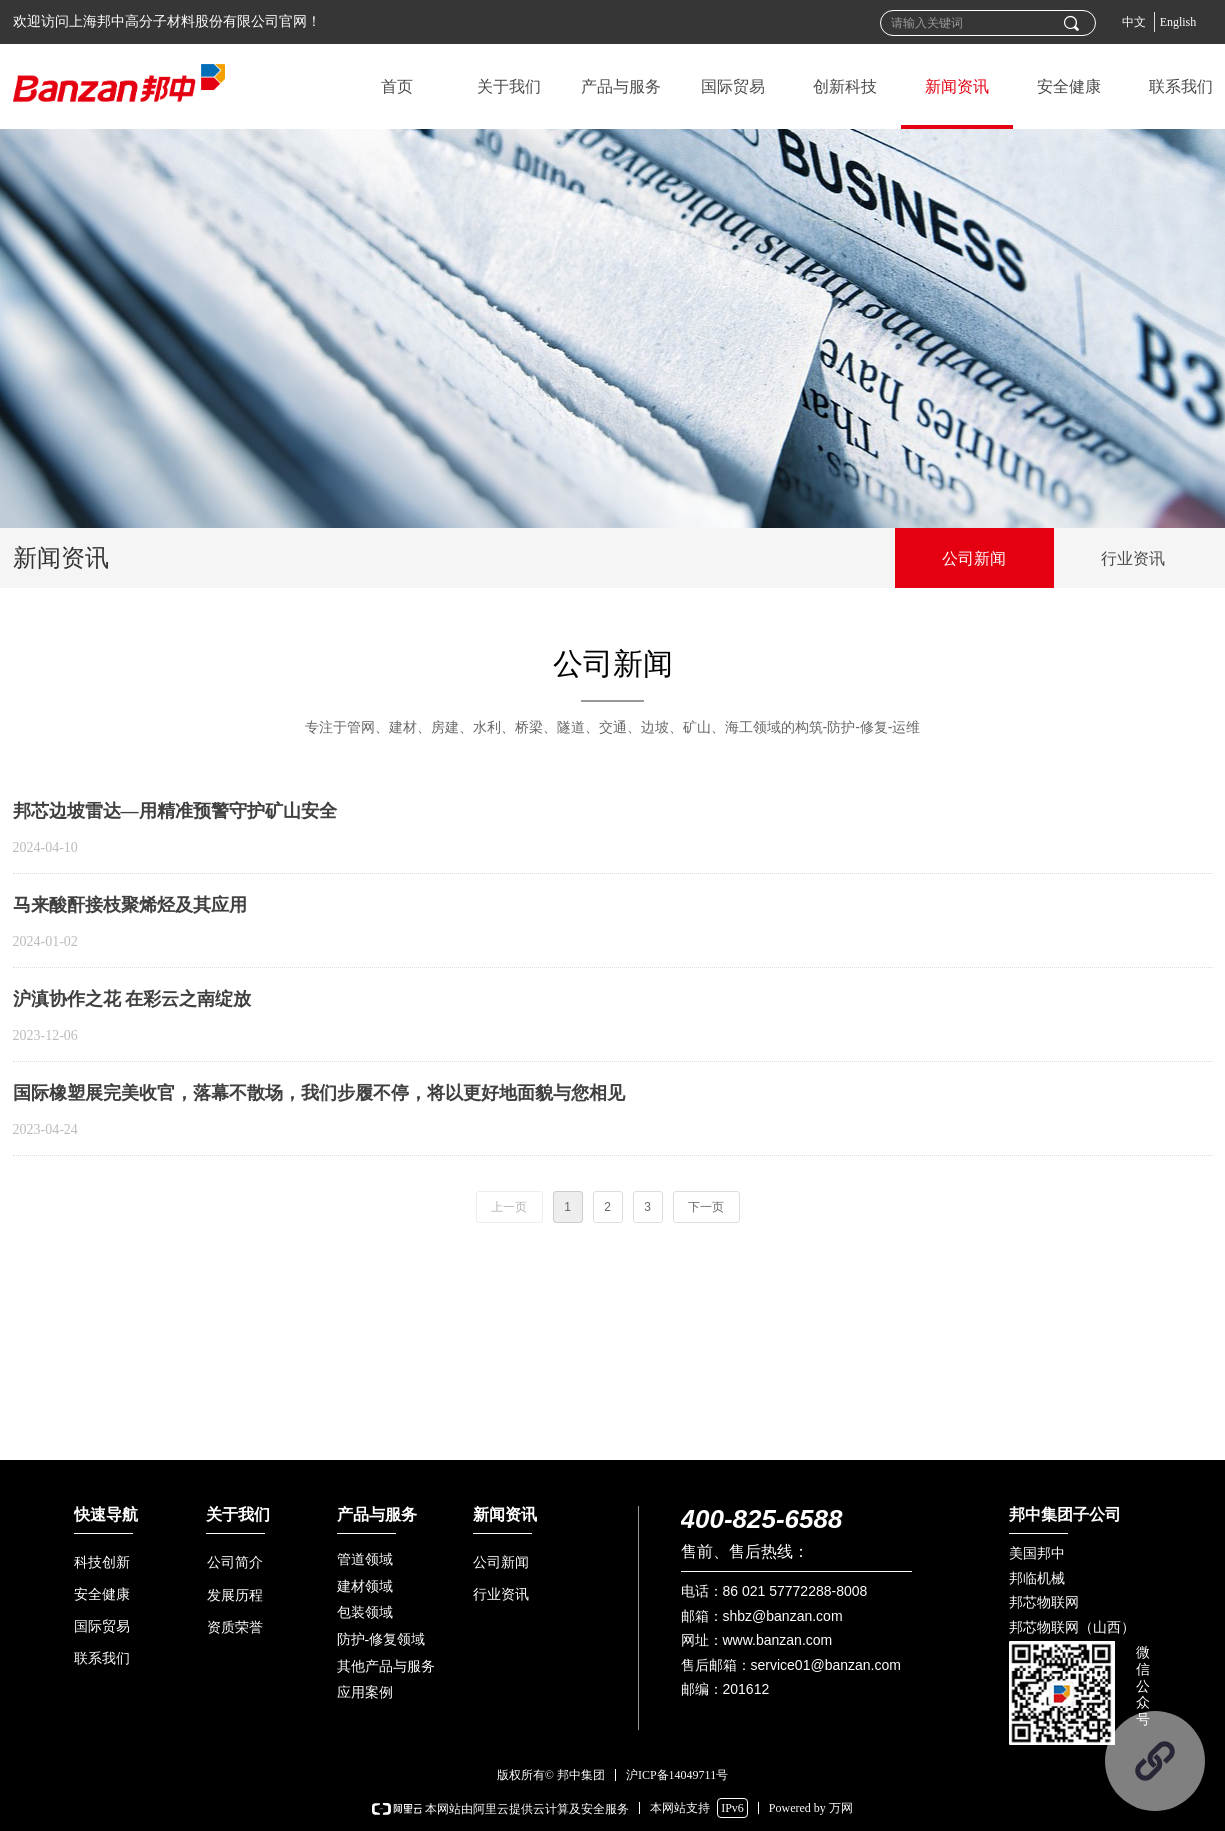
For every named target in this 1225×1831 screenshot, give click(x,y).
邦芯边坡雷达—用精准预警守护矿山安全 (175, 811)
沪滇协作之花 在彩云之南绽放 (132, 999)
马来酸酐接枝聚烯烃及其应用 (130, 905)
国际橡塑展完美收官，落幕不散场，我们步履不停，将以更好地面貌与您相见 (319, 1093)
